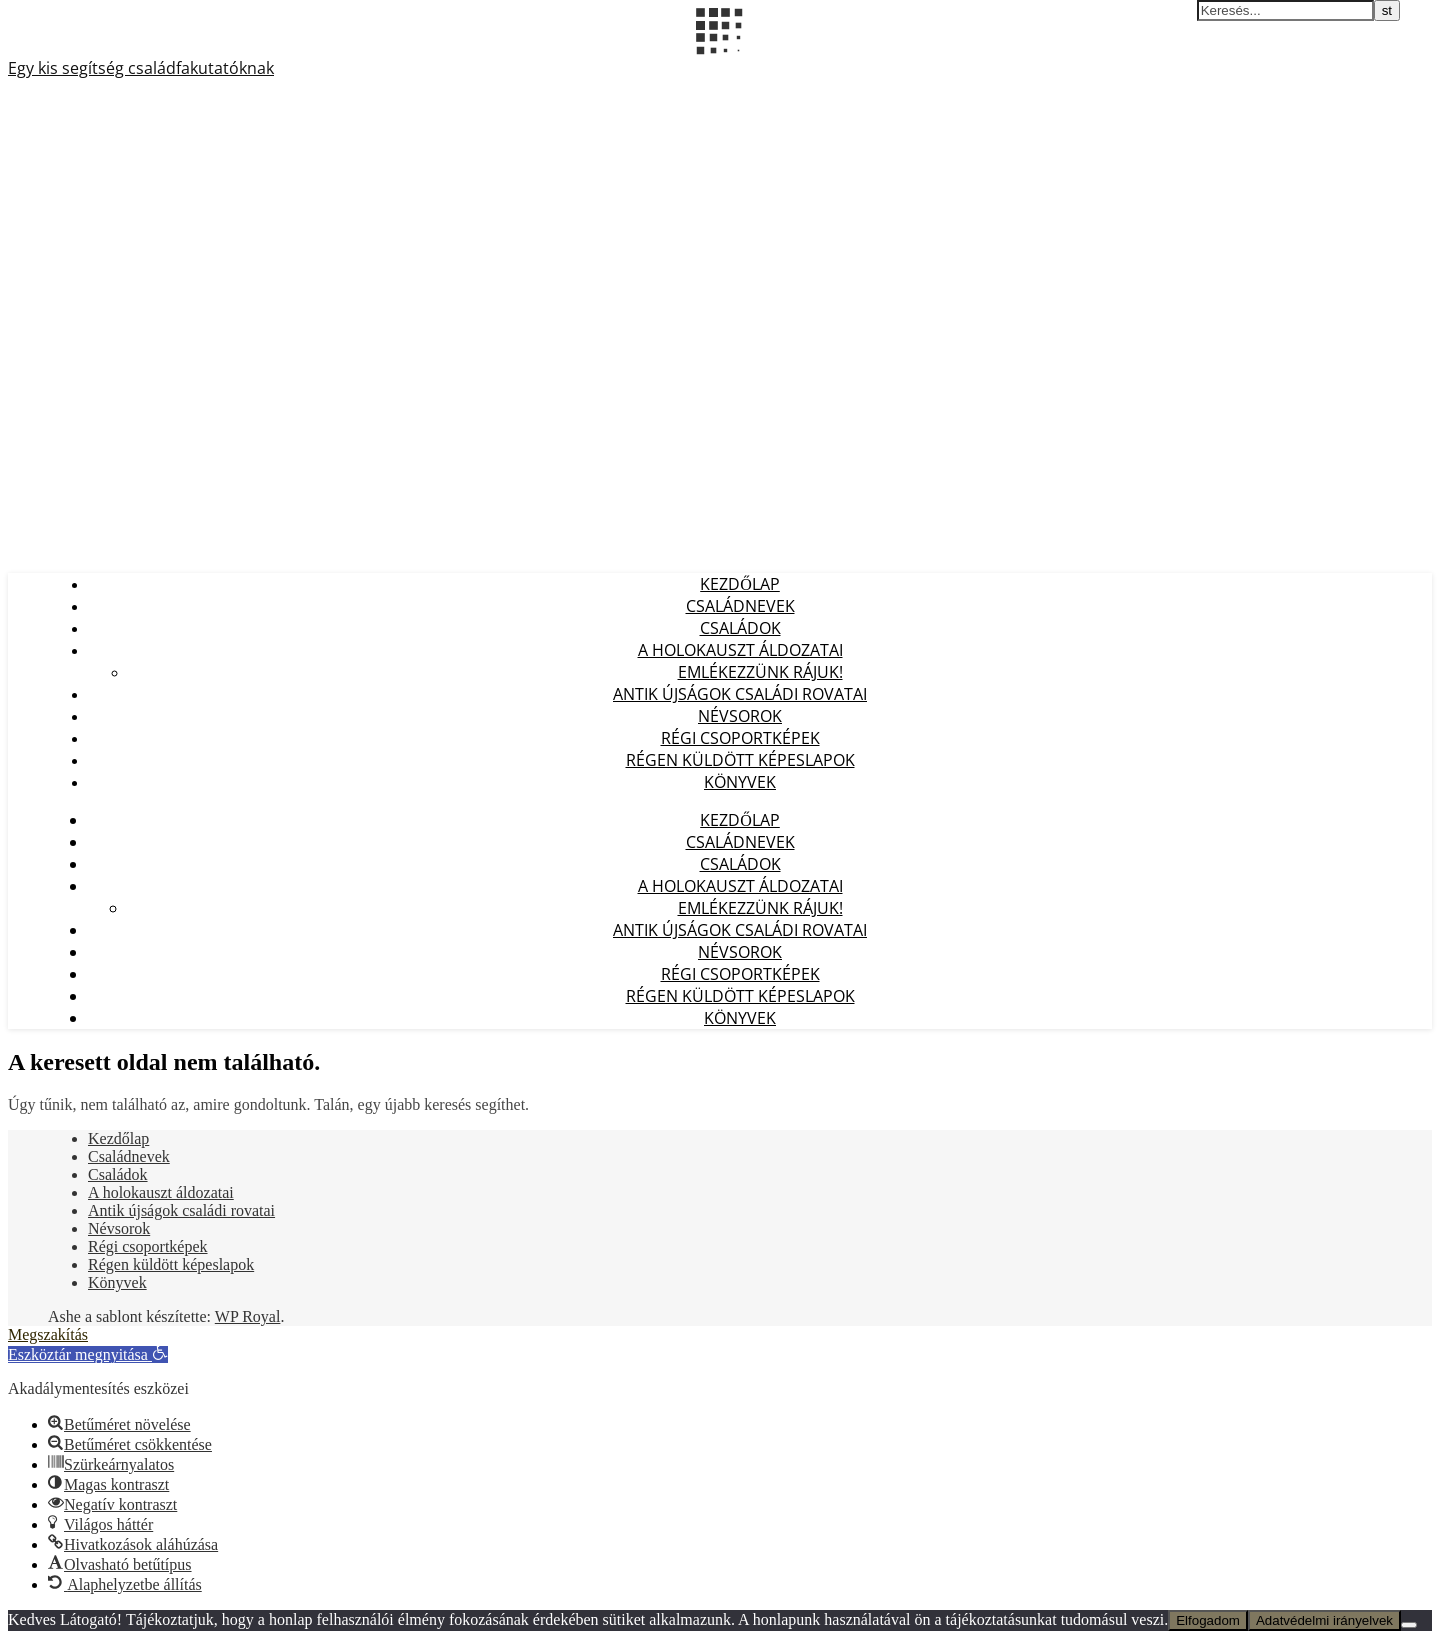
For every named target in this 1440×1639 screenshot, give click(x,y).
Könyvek (740, 782)
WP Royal (248, 1316)
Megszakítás (48, 1334)
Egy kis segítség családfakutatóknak (141, 68)
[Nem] (1409, 1625)
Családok (740, 628)
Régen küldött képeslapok (740, 760)
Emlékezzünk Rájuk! (760, 672)
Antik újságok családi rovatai (740, 694)
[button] (88, 1354)
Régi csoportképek (740, 738)
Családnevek (740, 606)
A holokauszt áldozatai (740, 650)
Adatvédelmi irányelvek (1324, 1620)
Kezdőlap (740, 584)
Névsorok (740, 716)
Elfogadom (1208, 1620)
